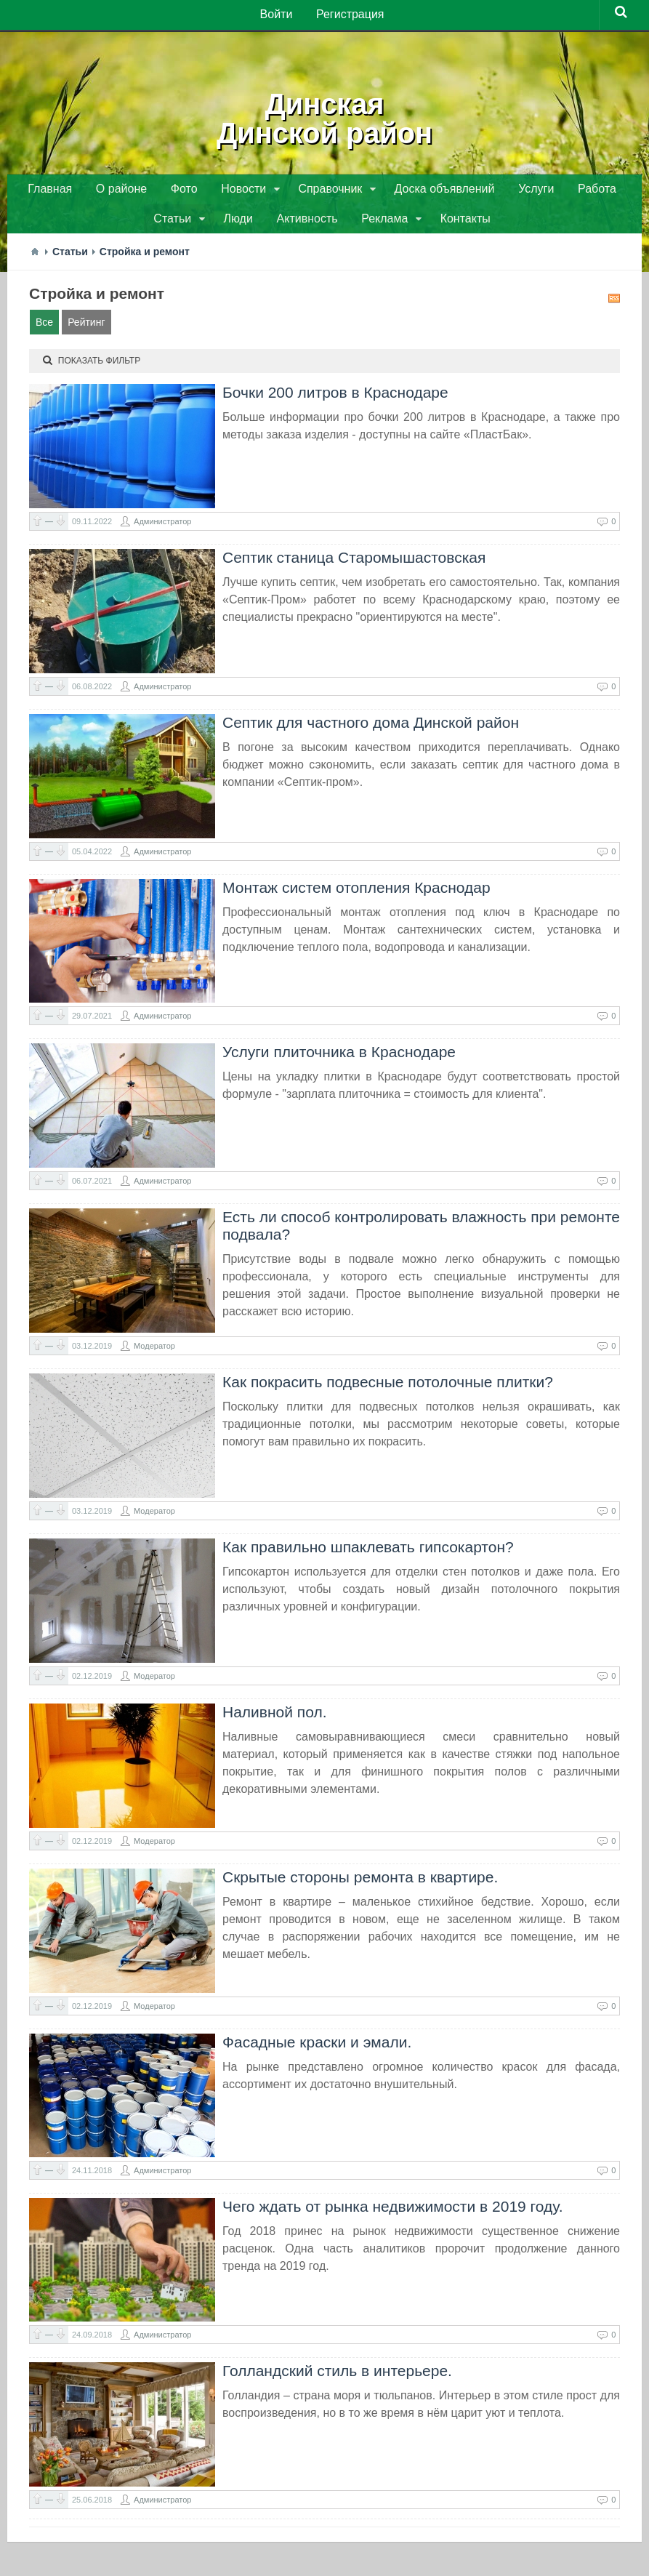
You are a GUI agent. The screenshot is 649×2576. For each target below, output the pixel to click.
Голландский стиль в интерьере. (337, 2375)
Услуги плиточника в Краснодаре (339, 1056)
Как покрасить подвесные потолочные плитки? (387, 1387)
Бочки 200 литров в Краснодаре (335, 397)
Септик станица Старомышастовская (353, 562)
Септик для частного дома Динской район (370, 727)
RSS (614, 303)
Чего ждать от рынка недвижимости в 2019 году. (392, 2211)
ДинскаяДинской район (325, 116)
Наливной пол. (274, 1717)
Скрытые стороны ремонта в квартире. (360, 1882)
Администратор (162, 526)
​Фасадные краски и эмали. (316, 2047)
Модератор (154, 1351)
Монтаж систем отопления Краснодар (356, 892)
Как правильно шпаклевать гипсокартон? (368, 1552)
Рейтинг (86, 327)
